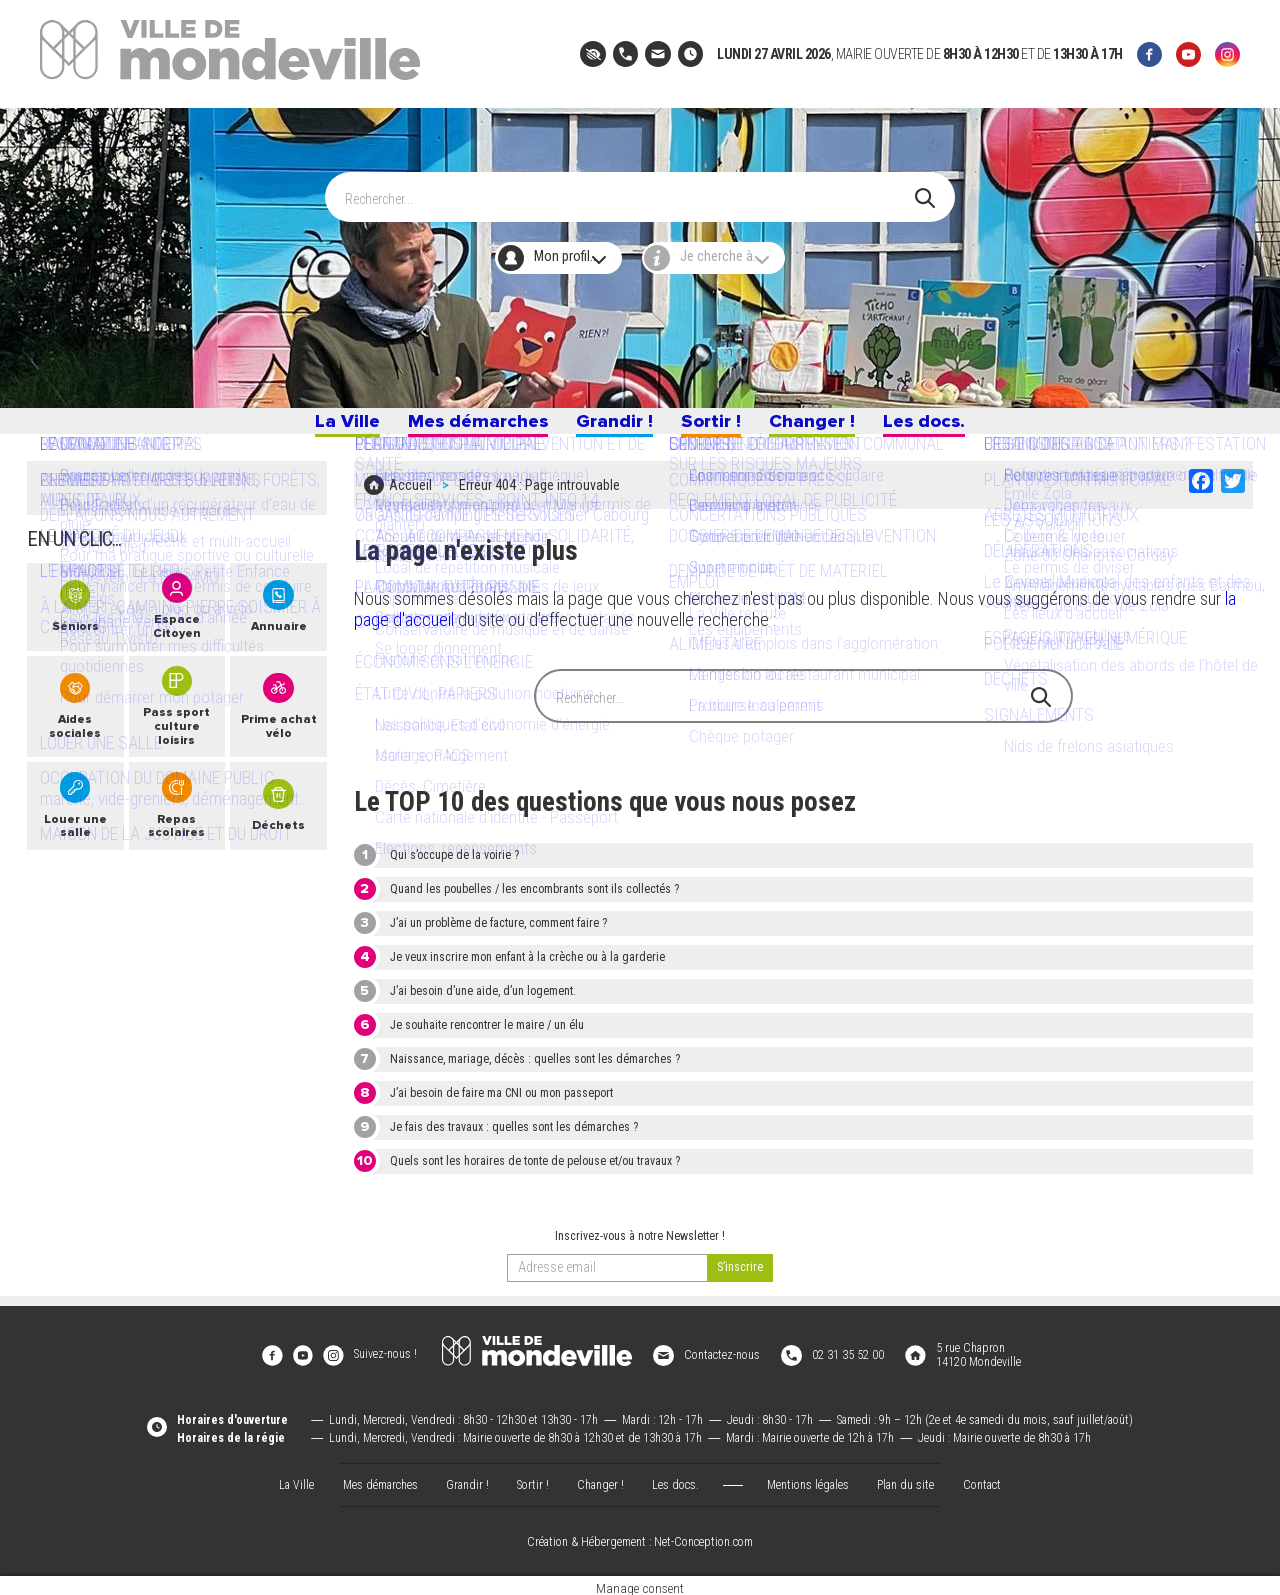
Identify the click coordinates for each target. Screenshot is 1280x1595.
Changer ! (821, 427)
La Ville (329, 427)
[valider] (740, 1276)
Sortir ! (714, 427)
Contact (982, 1478)
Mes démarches (467, 427)
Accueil (410, 497)
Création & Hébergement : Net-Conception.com (640, 1535)
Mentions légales (808, 1478)
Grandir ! (611, 427)
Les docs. (940, 427)
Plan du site (905, 1478)
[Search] (630, 189)
